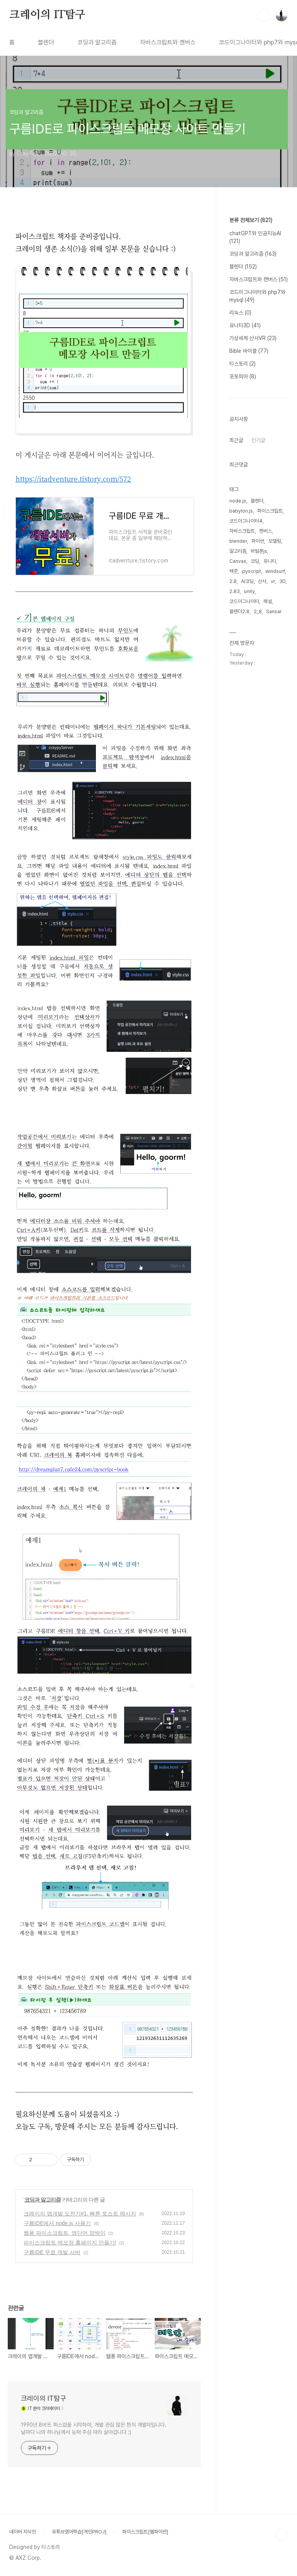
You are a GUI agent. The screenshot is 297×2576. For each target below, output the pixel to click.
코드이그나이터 (244, 601)
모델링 (274, 541)
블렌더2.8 (239, 611)
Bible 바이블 (248, 351)
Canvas (237, 561)
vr (273, 581)
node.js (237, 501)
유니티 (269, 561)
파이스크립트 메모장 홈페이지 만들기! (70, 2242)
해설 (267, 601)
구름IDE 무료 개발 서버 (52, 2252)
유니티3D (245, 325)
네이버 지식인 (22, 2532)
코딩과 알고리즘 (97, 42)
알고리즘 (237, 551)
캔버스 (265, 531)
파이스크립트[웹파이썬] (145, 2532)
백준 (233, 571)
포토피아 (242, 376)
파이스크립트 (270, 511)
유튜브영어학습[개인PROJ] (79, 2532)
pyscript (251, 571)
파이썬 (257, 541)
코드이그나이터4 (246, 521)
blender (238, 541)
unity (249, 591)
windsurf (275, 571)
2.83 (234, 591)
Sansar (274, 611)
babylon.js (241, 511)
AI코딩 (247, 581)
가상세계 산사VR (253, 338)
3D (282, 581)
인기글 (258, 440)
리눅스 (240, 312)
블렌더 (46, 42)
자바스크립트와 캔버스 (168, 42)
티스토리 (242, 364)
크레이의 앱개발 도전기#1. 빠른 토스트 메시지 (80, 2213)
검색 (264, 15)
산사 (262, 581)
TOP (281, 2535)
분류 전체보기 (250, 220)
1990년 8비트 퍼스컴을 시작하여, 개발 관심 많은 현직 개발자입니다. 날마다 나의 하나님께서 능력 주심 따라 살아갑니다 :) (93, 2428)
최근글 (236, 440)
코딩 (255, 561)
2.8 (233, 581)
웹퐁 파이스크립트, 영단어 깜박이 (65, 2233)
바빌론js (259, 551)
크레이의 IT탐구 (47, 15)
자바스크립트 (242, 531)
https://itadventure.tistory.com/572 (73, 478)
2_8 (258, 611)
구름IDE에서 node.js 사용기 (57, 2223)
